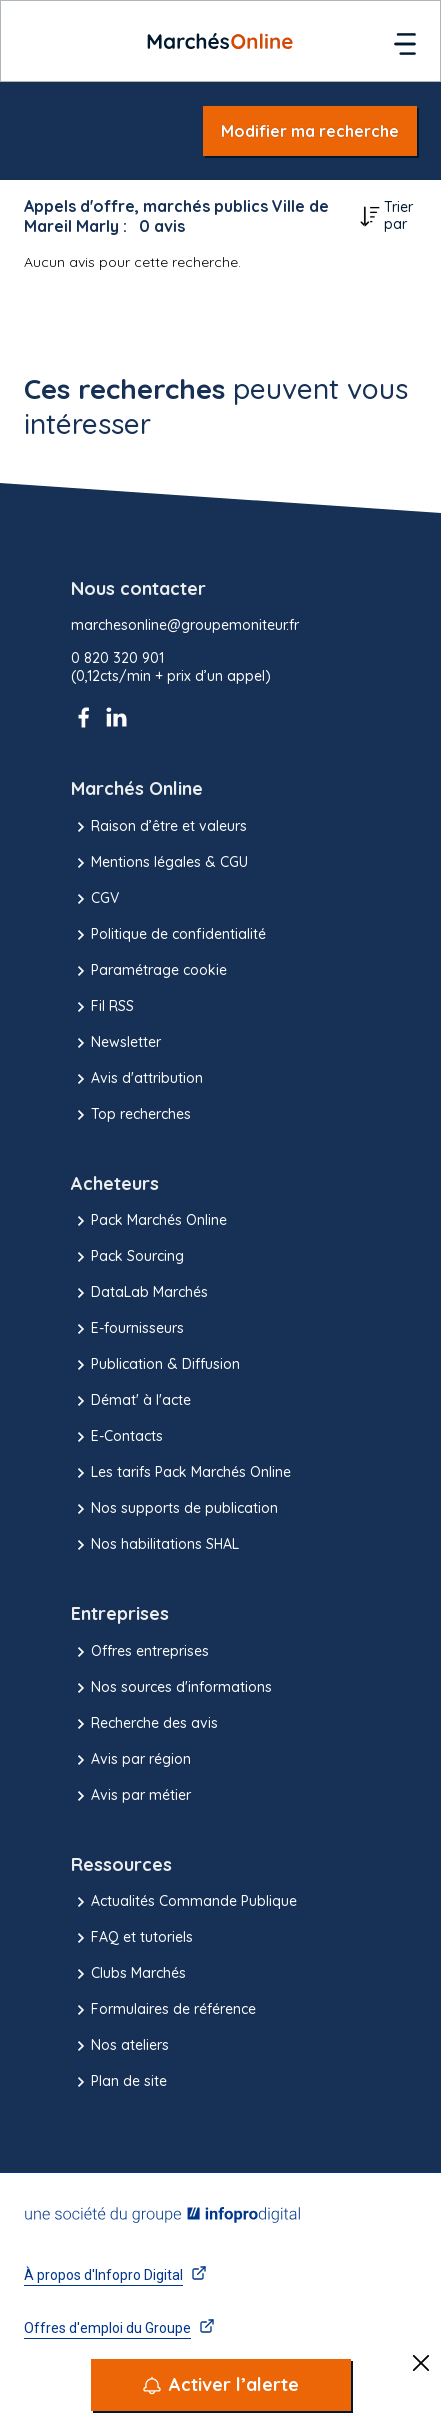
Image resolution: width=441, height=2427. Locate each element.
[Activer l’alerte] (221, 2385)
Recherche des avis (144, 1724)
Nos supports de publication (174, 1509)
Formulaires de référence (163, 2010)
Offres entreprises (140, 1652)
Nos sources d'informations (171, 1688)
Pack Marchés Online (149, 1221)
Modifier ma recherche (310, 131)
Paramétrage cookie (149, 971)
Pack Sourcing (127, 1257)
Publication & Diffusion (155, 1365)
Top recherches (131, 1115)
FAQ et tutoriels (132, 1938)
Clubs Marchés (128, 1974)
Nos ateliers (120, 2046)
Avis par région (131, 1760)
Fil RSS (102, 1007)
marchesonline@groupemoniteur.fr (185, 625)
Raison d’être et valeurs (159, 827)
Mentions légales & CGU (159, 863)
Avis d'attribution (137, 1079)
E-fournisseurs (127, 1329)
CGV (95, 899)
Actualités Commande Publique (184, 1902)
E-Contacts (117, 1437)
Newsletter (116, 1043)
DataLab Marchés (139, 1293)
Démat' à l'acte (131, 1401)
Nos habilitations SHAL (155, 1545)
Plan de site (119, 2082)
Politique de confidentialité (168, 935)
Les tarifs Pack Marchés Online (181, 1473)
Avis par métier (131, 1796)
